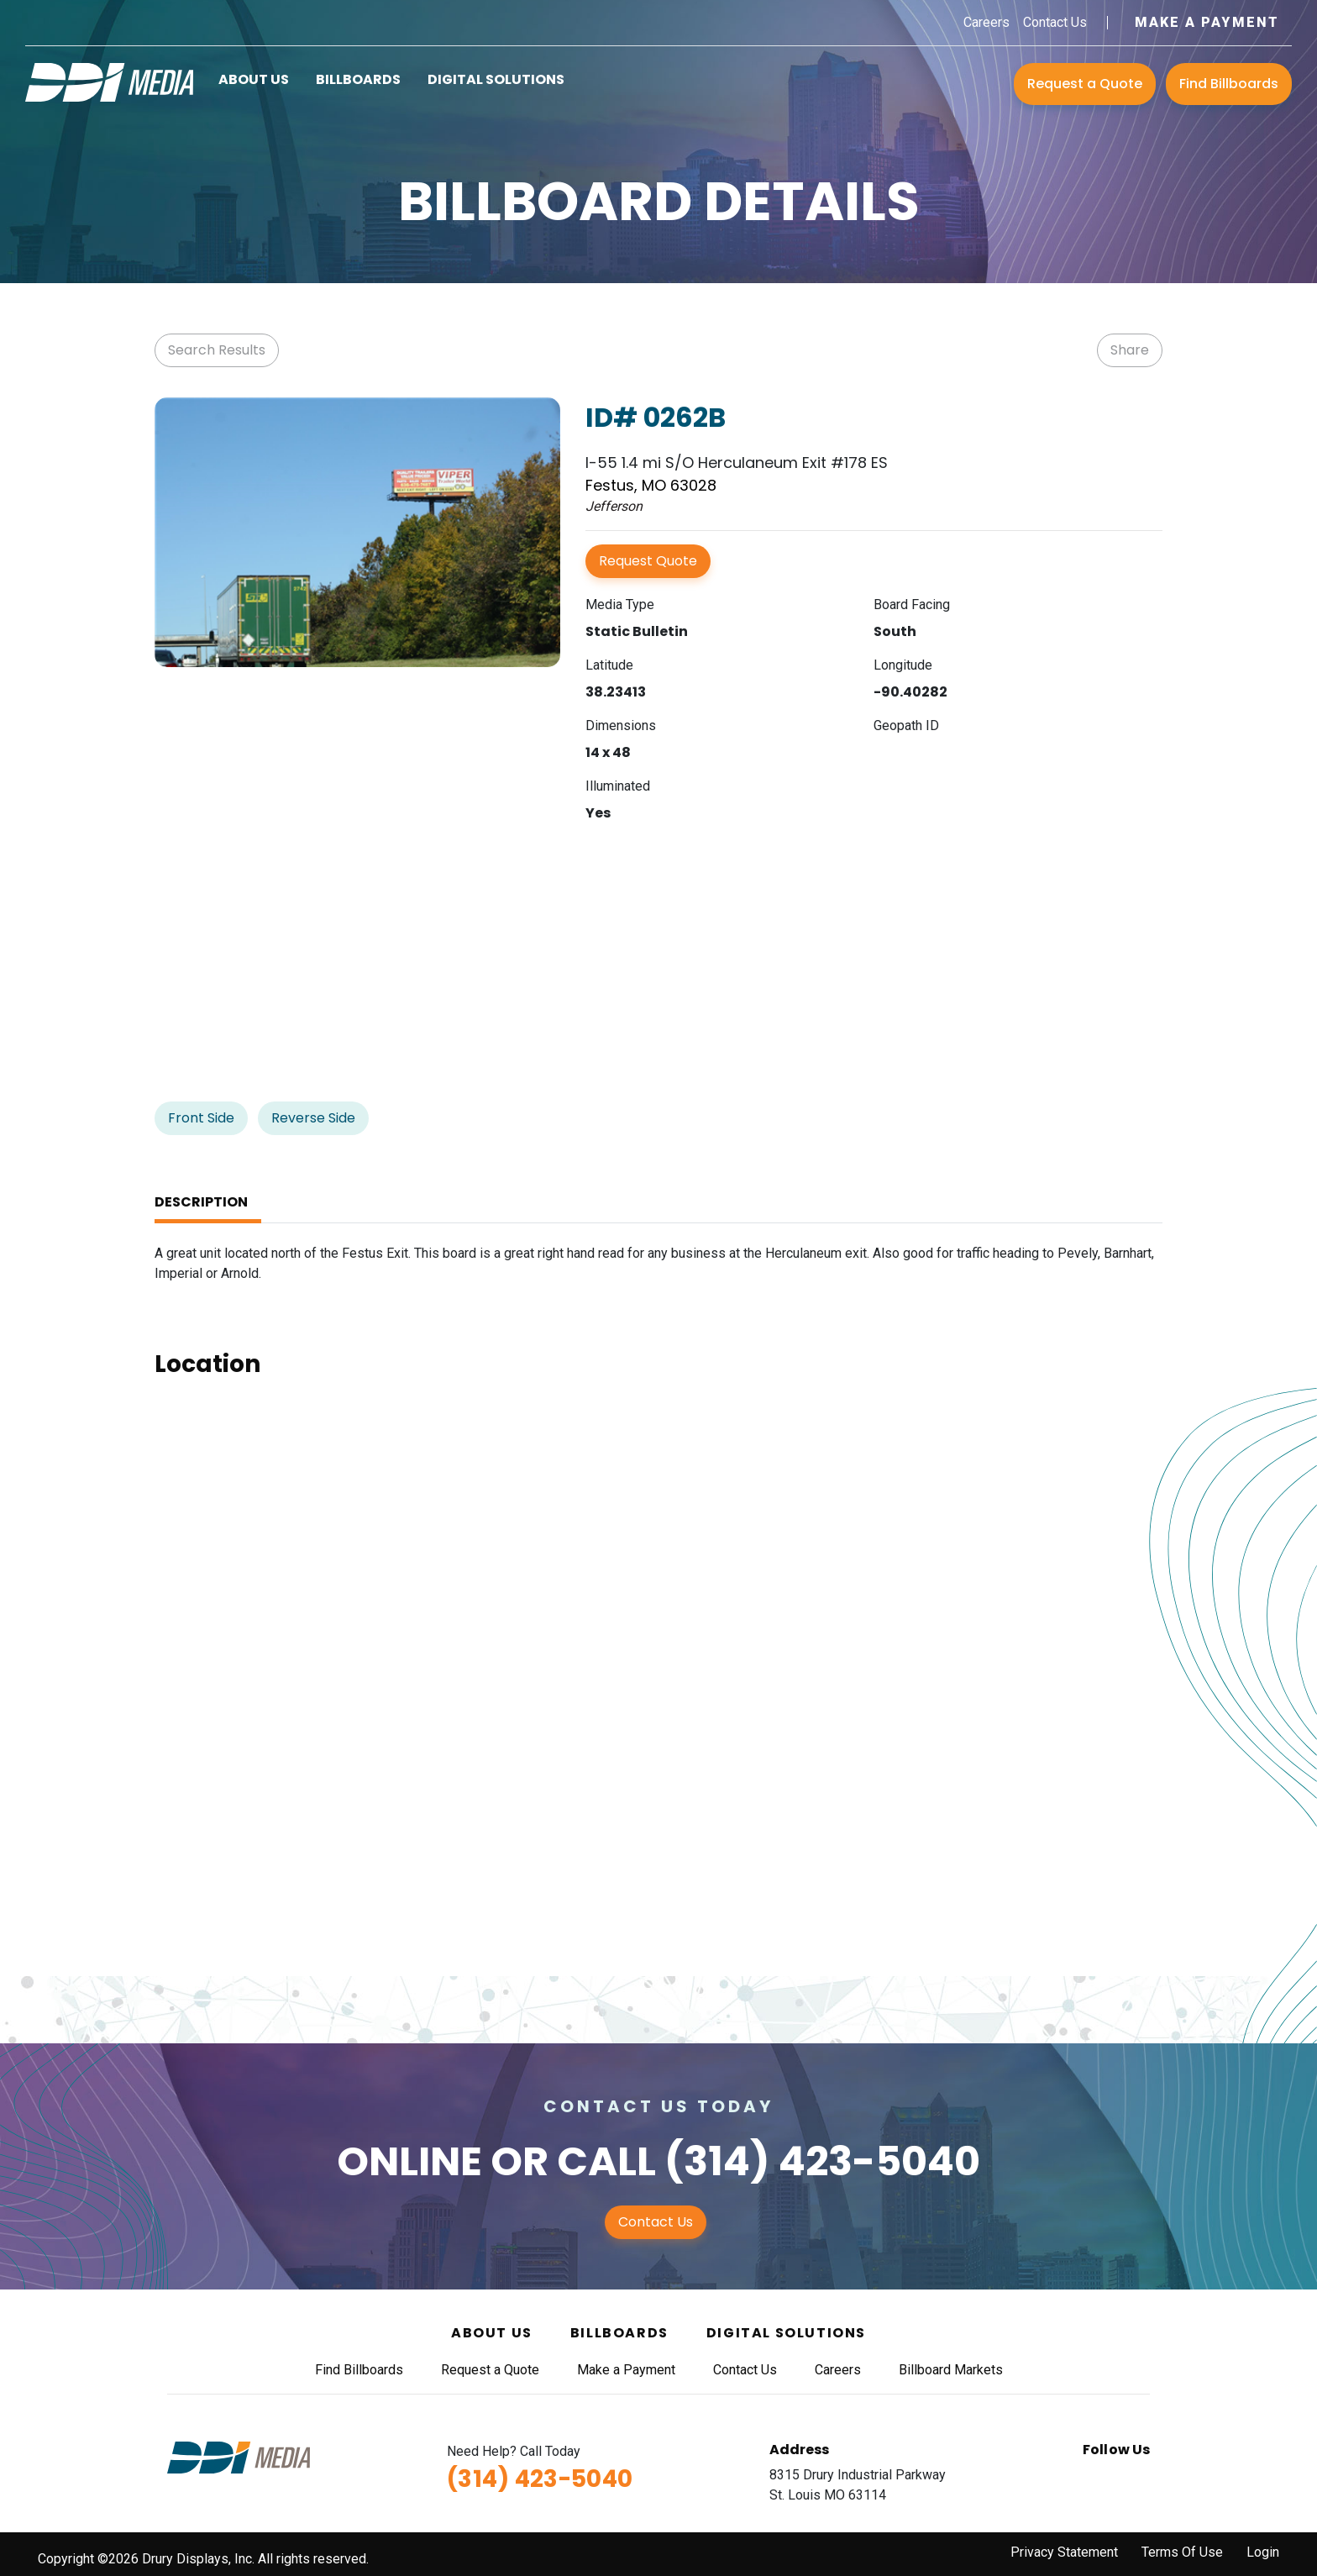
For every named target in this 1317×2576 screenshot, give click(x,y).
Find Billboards (1228, 83)
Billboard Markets (951, 2370)
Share (1129, 350)
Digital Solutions (496, 79)
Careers (986, 22)
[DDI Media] (109, 81)
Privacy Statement (1064, 2552)
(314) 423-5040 (822, 2161)
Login (1262, 2552)
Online (409, 2161)
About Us (253, 79)
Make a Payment (1207, 22)
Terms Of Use (1182, 2552)
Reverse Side (313, 1118)
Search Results (216, 350)
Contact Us (1055, 22)
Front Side (201, 1118)
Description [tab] (201, 1202)
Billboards (358, 79)
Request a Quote (1084, 83)
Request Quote (648, 560)
